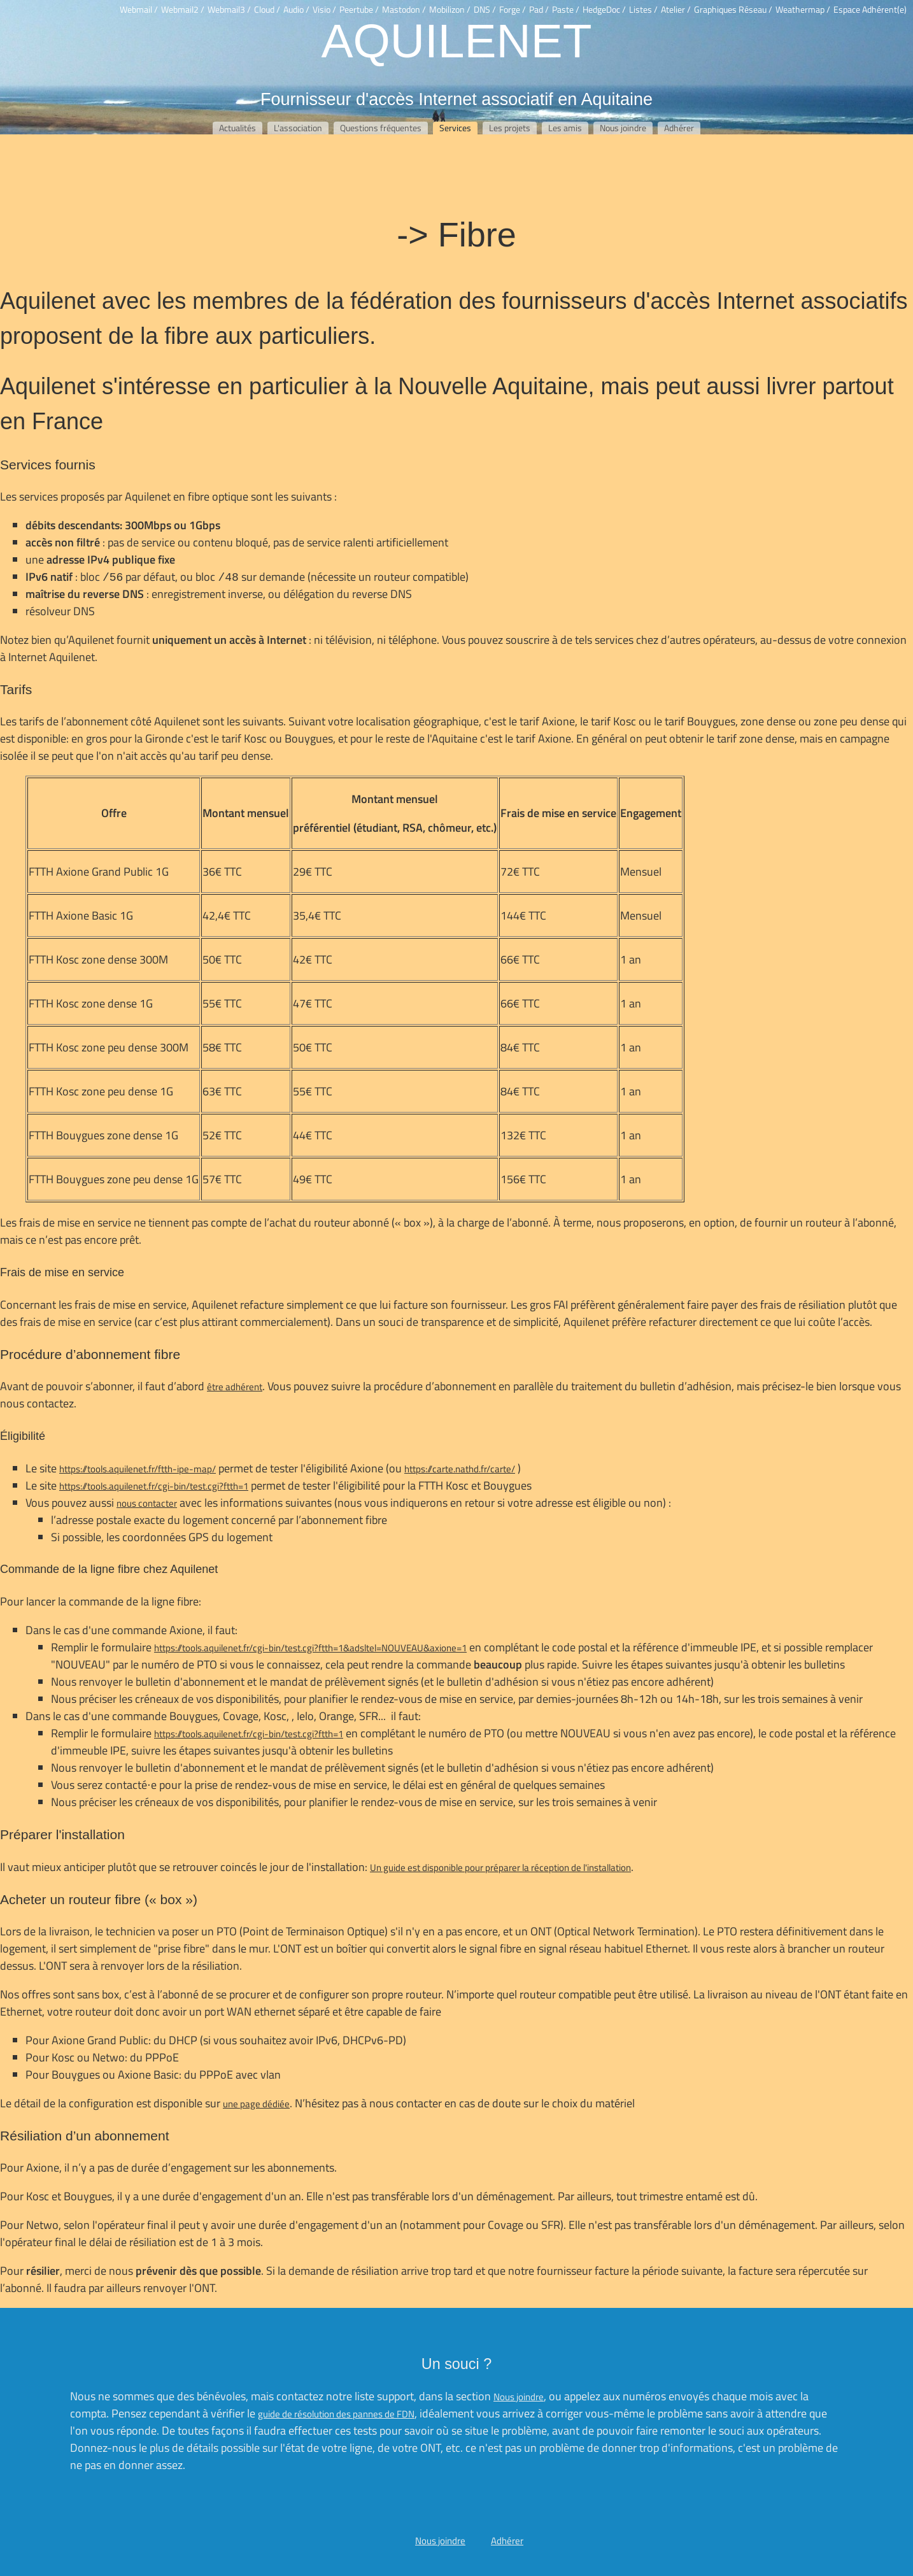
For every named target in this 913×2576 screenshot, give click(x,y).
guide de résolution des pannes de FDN (336, 2414)
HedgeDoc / (604, 10)
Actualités (237, 128)
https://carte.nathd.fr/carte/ (459, 1469)
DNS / (485, 10)
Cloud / (267, 10)
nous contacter (147, 1503)
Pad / (539, 10)
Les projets (509, 128)
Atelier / (676, 10)
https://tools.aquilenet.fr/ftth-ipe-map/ (137, 1469)
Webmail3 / (229, 10)
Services (455, 128)
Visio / (324, 10)
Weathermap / (802, 10)
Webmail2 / (182, 10)
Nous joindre (623, 128)
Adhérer (679, 128)
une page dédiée (256, 2103)
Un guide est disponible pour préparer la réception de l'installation (500, 1867)
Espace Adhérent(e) (870, 10)
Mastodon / (404, 10)
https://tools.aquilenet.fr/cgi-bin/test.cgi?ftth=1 (153, 1486)
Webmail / (139, 10)
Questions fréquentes (380, 128)
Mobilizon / (450, 10)
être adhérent (234, 1386)
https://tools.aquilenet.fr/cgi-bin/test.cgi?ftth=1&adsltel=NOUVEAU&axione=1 (310, 1647)
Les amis (565, 128)
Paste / (565, 10)
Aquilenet (456, 39)
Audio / (296, 10)
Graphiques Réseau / (733, 10)
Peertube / (359, 10)
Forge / (512, 10)
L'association (298, 128)
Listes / (643, 10)
